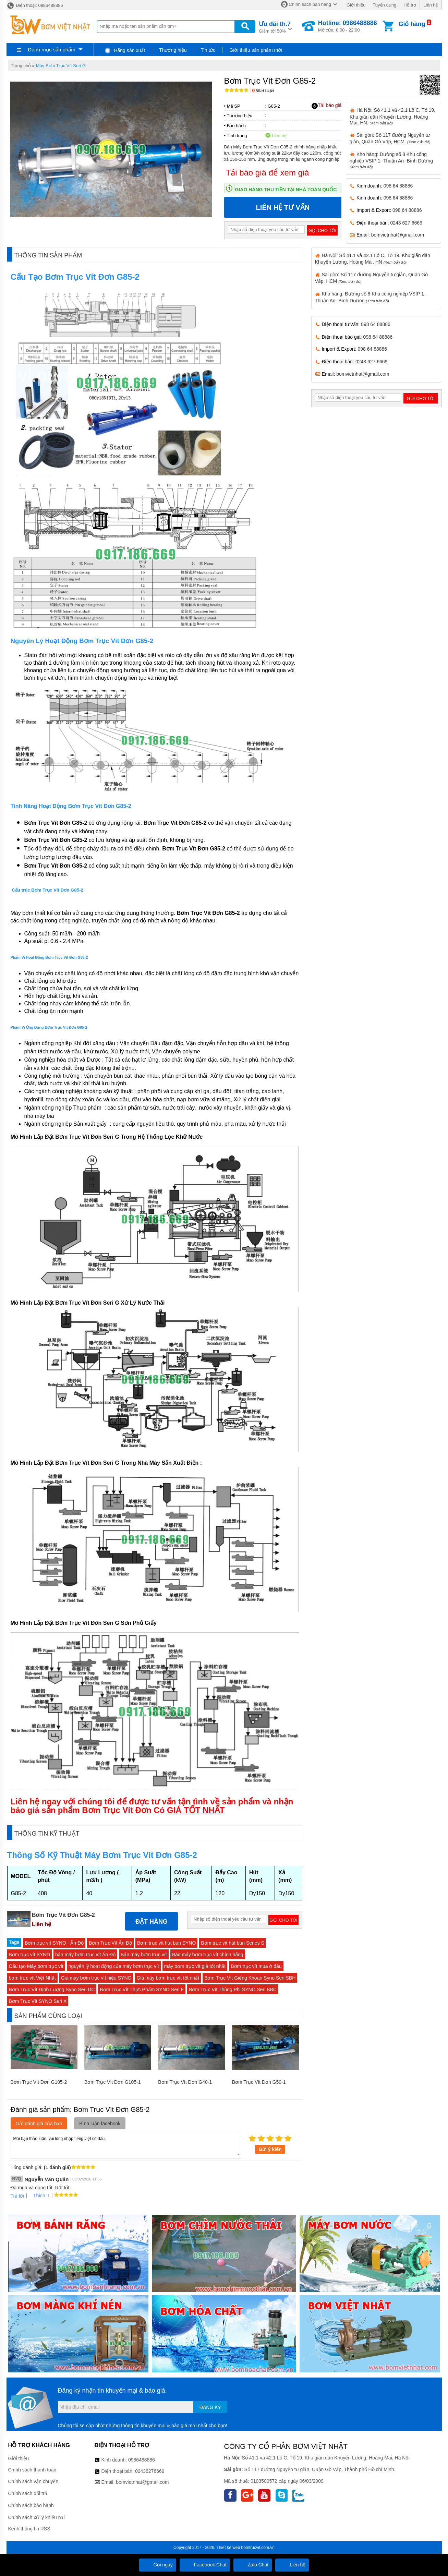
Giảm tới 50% (275, 27)
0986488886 (141, 2460)
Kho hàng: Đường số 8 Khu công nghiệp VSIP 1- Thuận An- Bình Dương (391, 160)
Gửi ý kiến (270, 2149)
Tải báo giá (326, 105)
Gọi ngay (158, 2564)
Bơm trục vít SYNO (29, 1954)
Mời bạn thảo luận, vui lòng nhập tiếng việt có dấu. (126, 2145)
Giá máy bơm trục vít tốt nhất (167, 1978)
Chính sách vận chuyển (33, 2481)
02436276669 (150, 2471)
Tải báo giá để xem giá (267, 172)
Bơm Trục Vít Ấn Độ (110, 1943)
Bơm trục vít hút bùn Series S (232, 1943)
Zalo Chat (253, 2564)
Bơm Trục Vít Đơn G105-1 (112, 2082)
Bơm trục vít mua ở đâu (256, 1966)
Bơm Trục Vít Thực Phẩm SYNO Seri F (142, 1989)
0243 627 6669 (406, 223)
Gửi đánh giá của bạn (39, 2123)
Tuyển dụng (384, 5)
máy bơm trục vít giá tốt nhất (195, 1966)
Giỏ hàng (411, 24)
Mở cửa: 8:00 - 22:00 (347, 26)
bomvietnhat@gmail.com (397, 235)
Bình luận (263, 91)
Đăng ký (210, 2407)
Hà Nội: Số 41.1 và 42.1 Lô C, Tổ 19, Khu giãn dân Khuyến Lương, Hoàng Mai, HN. (392, 116)
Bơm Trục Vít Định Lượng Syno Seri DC (52, 1989)
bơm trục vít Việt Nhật (32, 1978)
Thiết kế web (228, 2547)
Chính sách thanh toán (32, 2469)
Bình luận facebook (99, 2123)
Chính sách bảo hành (31, 2505)
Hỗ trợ (409, 5)
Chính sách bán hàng (309, 4)
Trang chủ (21, 65)
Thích (36, 2195)
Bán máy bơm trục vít (144, 1954)
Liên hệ (430, 5)
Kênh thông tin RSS (29, 2528)
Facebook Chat (205, 2564)
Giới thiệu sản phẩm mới (255, 50)
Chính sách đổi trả (27, 2493)
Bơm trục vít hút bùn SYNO (166, 1943)
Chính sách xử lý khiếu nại (36, 2517)
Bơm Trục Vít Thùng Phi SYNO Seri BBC (233, 1989)
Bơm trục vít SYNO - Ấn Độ (54, 1943)
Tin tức (208, 50)
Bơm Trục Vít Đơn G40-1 (185, 2082)
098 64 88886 (398, 186)
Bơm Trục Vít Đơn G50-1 (259, 2082)
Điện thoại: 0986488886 (35, 5)
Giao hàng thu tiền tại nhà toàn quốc (286, 189)
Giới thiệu (356, 5)
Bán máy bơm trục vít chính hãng (207, 1954)
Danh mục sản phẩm (51, 49)
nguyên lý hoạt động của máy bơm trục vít (114, 1966)
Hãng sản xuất (124, 50)
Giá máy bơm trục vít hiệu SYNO (96, 1978)
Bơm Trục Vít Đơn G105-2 (39, 2082)
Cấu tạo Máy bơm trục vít (36, 1966)
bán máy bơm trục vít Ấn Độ (85, 1954)
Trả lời (17, 2196)
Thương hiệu (172, 50)
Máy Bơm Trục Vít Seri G (61, 65)
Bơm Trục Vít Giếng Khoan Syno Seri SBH (249, 1978)
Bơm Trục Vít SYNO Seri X (38, 2001)
